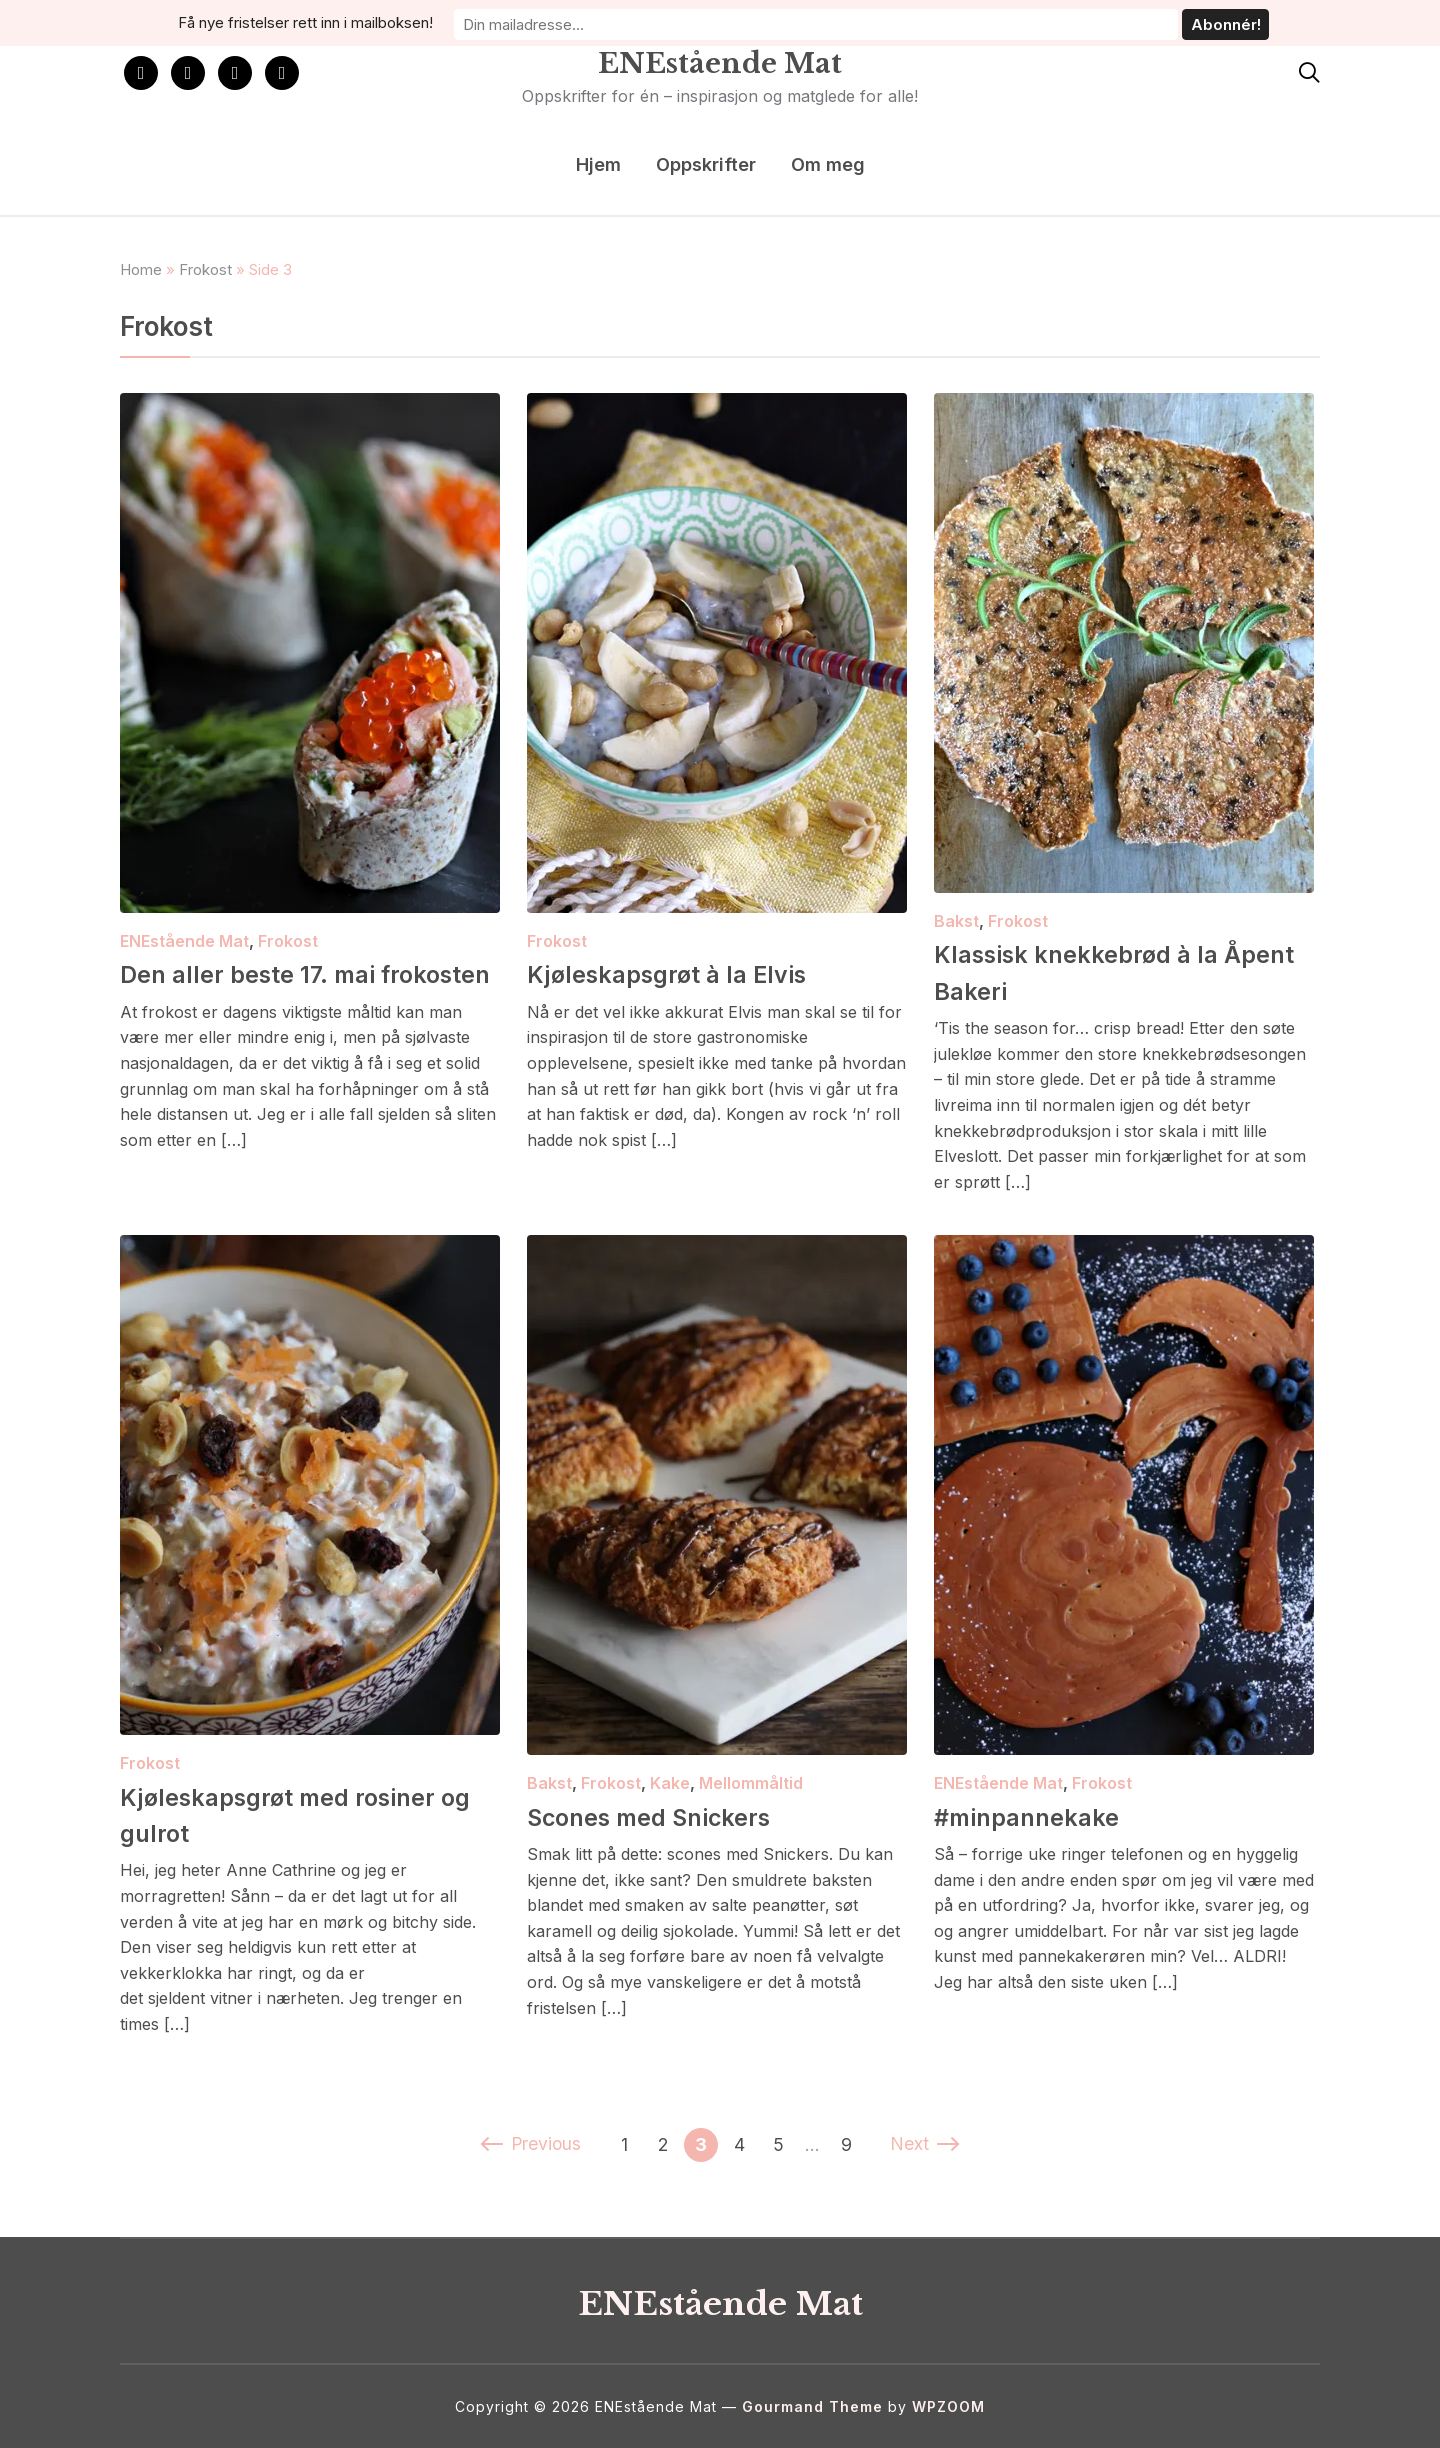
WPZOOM (948, 2406)
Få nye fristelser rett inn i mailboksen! (546, 21)
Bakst (956, 921)
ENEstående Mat (720, 59)
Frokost (205, 269)
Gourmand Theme (812, 2406)
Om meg (828, 164)
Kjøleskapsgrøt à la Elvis (693, 973)
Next (926, 2143)
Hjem (598, 164)
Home (141, 269)
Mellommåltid (751, 1783)
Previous (530, 2143)
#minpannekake (1042, 1816)
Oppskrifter (706, 164)
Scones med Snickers (672, 1816)
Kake (670, 1783)
